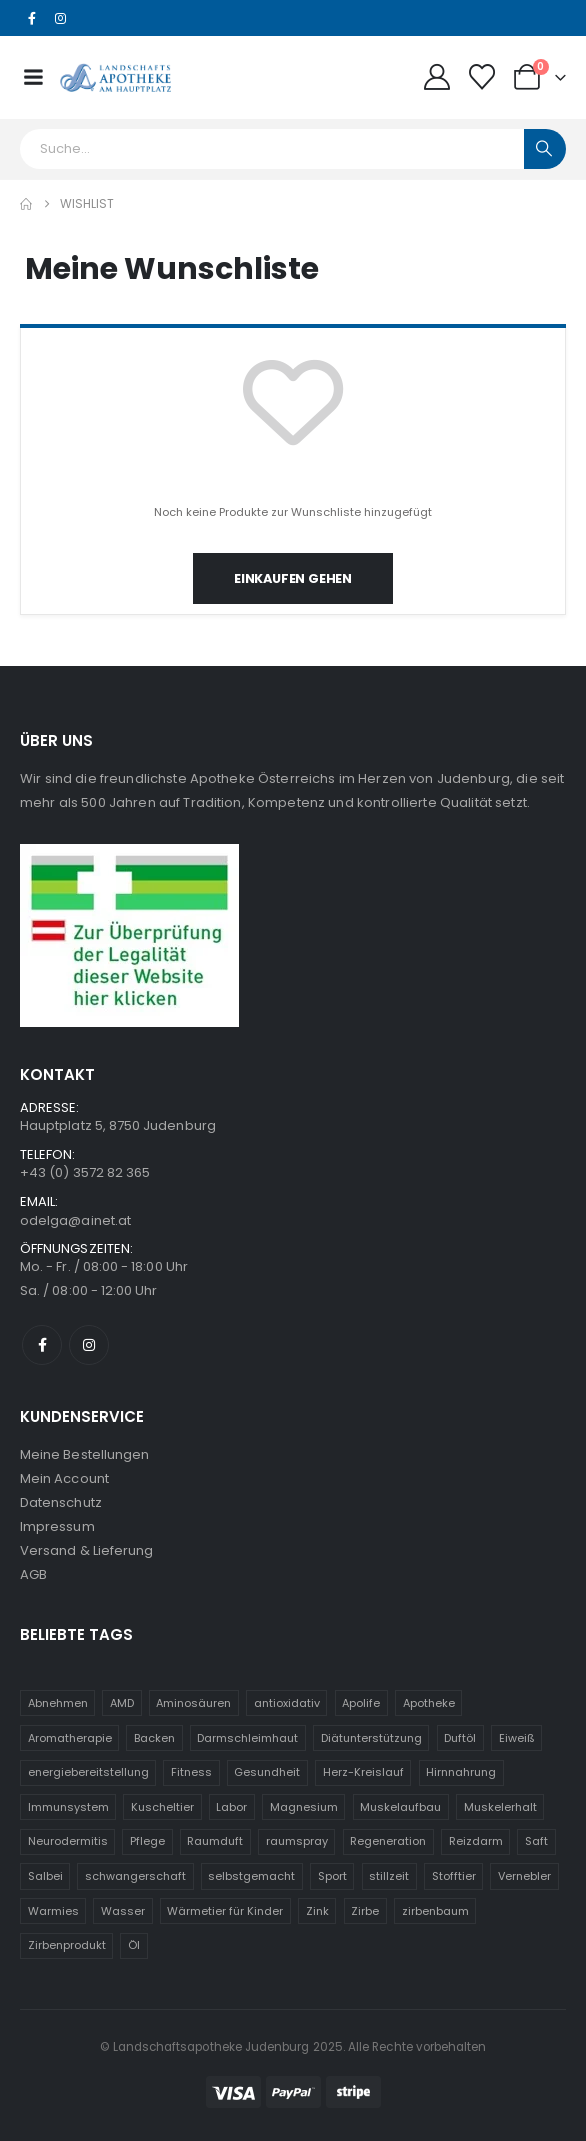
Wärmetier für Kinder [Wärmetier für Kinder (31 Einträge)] (225, 1911)
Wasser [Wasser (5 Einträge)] (123, 1911)
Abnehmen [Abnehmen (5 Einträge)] (58, 1703)
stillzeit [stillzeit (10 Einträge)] (389, 1876)
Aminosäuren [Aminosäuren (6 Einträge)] (193, 1703)
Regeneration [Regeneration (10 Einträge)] (388, 1841)
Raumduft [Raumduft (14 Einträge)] (215, 1841)
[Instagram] (61, 19)
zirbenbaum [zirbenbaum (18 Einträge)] (435, 1911)
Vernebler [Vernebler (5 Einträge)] (524, 1876)
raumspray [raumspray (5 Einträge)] (297, 1841)
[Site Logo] (115, 77)
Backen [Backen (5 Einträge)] (154, 1738)
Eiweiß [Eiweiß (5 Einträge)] (517, 1738)
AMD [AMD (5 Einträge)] (122, 1703)
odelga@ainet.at (75, 1220)
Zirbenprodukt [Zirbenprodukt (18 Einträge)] (67, 1945)
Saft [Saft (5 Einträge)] (536, 1841)
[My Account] (436, 77)
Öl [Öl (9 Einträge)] (134, 1945)
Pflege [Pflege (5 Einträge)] (147, 1841)
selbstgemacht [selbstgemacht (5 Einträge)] (251, 1876)
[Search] (545, 149)
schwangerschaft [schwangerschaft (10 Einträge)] (135, 1876)
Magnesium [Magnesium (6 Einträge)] (304, 1807)
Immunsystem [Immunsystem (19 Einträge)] (68, 1807)
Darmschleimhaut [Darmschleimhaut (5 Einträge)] (247, 1738)
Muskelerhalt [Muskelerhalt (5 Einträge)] (500, 1807)
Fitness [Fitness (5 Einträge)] (191, 1772)
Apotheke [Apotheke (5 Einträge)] (429, 1703)
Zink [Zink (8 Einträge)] (317, 1911)
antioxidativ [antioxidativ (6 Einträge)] (287, 1703)
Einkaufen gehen (293, 578)
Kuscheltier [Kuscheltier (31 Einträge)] (162, 1807)
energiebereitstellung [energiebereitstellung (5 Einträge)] (88, 1772)
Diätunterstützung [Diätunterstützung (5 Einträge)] (371, 1738)
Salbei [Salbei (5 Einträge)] (45, 1876)
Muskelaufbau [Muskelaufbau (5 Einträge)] (400, 1807)
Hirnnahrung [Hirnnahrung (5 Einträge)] (461, 1772)
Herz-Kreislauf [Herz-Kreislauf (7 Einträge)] (363, 1772)
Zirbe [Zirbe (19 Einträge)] (365, 1911)
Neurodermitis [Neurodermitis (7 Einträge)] (68, 1841)
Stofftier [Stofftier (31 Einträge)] (454, 1876)
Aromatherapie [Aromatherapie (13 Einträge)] (70, 1738)
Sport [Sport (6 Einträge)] (332, 1876)
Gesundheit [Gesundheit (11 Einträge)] (267, 1772)
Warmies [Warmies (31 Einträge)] (53, 1911)
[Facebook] (32, 19)
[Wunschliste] (482, 77)
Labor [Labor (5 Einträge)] (231, 1807)
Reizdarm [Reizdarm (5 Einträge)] (476, 1841)
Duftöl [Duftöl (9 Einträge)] (460, 1738)
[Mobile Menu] (33, 77)
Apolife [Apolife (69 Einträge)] (361, 1703)
